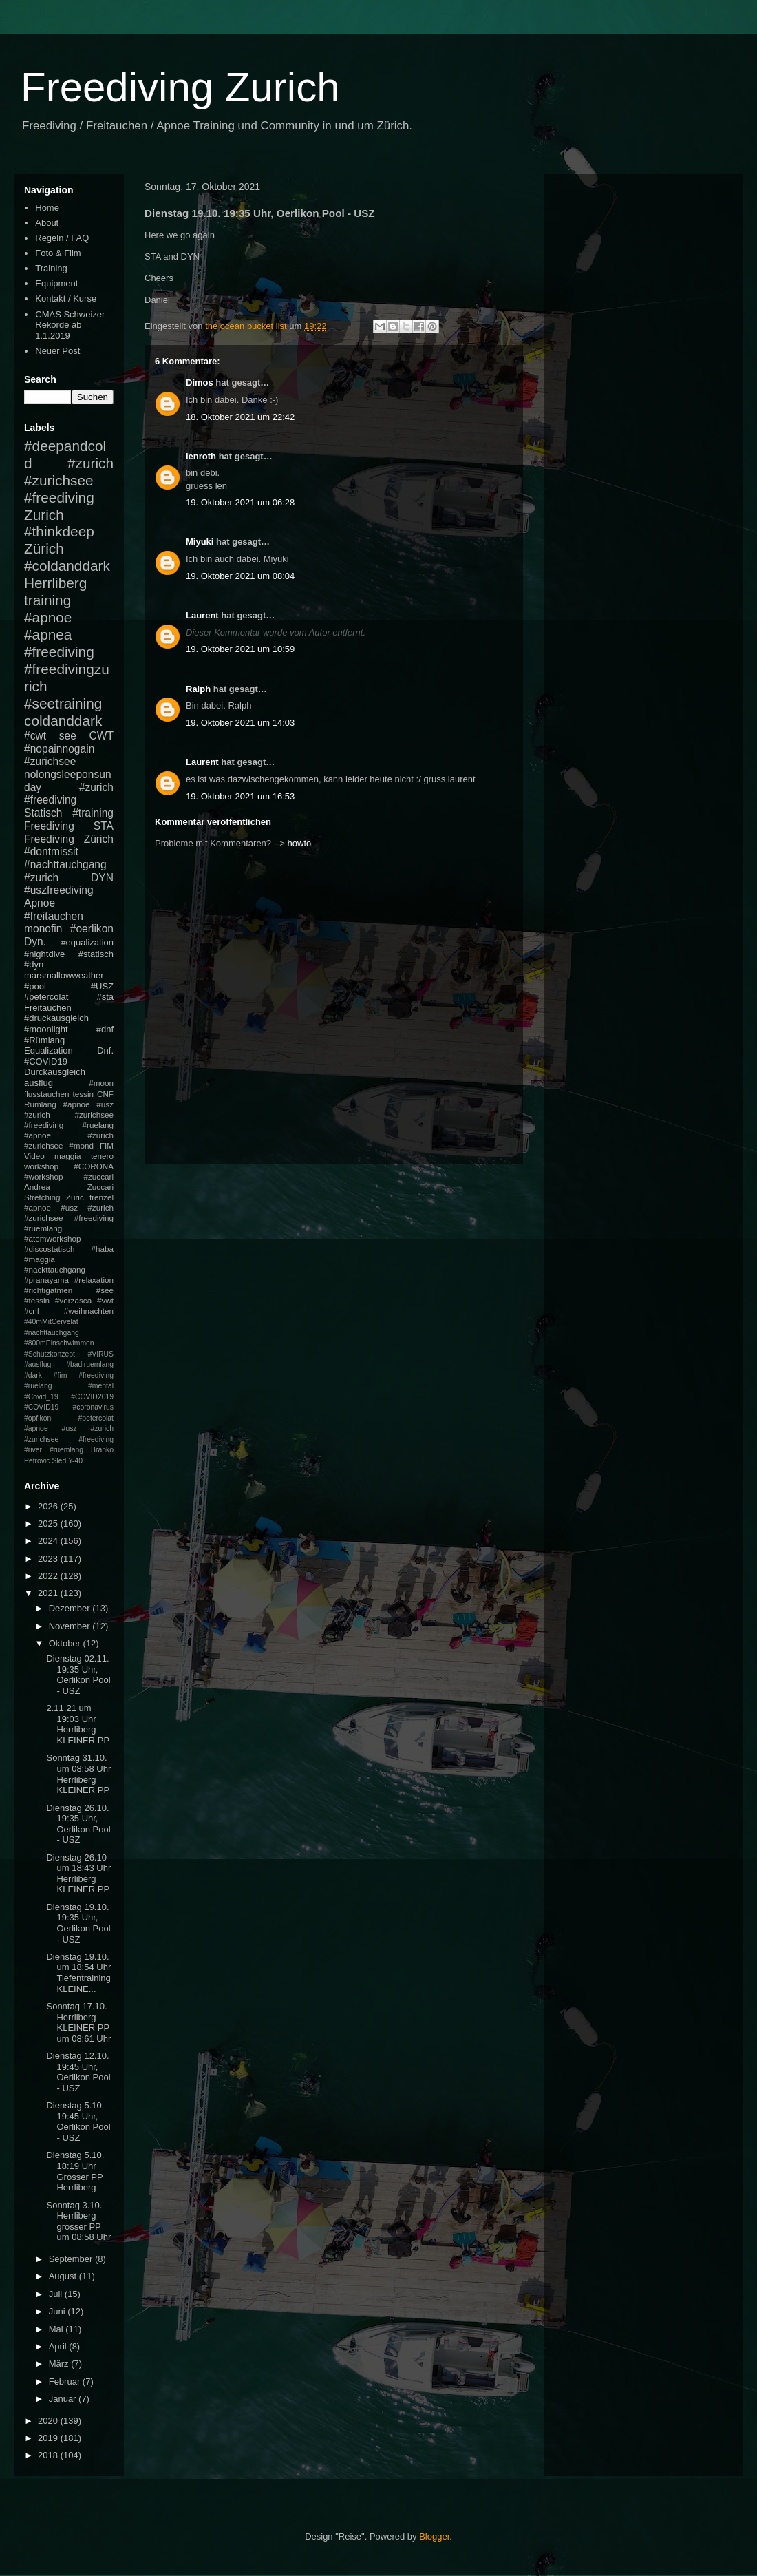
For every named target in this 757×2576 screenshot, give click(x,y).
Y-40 (75, 1461)
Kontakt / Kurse (65, 298)
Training (51, 268)
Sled (59, 1461)
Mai (57, 2329)
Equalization (48, 1050)
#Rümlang (44, 1040)
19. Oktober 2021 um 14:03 (240, 723)
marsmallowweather (64, 975)
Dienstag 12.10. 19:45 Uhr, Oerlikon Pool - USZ (78, 2072)
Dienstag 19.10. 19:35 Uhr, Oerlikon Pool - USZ (78, 1923)
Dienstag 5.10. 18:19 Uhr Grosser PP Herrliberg (75, 2171)
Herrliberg (55, 583)
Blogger (434, 2536)
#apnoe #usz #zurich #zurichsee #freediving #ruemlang (69, 1218)
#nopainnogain (59, 749)
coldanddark (63, 721)
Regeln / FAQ (62, 238)
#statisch (96, 954)
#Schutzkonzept (49, 1354)
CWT (101, 736)
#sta (105, 997)
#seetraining (63, 703)
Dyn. (35, 941)
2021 (49, 1593)
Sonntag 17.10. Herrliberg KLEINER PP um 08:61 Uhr (78, 2022)
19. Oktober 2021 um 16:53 (240, 796)
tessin (83, 1093)
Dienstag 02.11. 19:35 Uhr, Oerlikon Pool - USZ (78, 1674)
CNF (105, 1093)
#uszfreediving (59, 890)
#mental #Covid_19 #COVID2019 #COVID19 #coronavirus (69, 1396)
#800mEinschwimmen (59, 1343)
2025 (49, 1523)
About (46, 223)
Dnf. (105, 1050)
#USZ (102, 986)
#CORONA (94, 1166)
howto (300, 843)
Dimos (199, 382)
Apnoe (39, 903)
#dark (33, 1375)
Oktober (66, 1643)
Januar (63, 2399)
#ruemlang (66, 1450)
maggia (67, 1155)
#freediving (59, 652)
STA (104, 826)
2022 (49, 1576)
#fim (60, 1375)
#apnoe (48, 617)
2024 (49, 1541)
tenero (102, 1155)
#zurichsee (50, 761)
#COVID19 (45, 1061)
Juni (58, 2311)
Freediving (49, 826)
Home (47, 207)
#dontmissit (51, 851)
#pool (35, 986)
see (67, 736)
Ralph (198, 689)
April (59, 2346)
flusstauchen (47, 1093)
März (60, 2363)
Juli (57, 2294)
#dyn (33, 964)
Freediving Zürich (69, 839)
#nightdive (44, 954)
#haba (102, 1248)
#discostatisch (49, 1248)
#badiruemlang (90, 1364)
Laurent (202, 615)
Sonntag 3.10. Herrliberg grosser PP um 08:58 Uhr (78, 2221)
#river (33, 1450)
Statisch (43, 813)
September (72, 2259)
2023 (49, 1558)
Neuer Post (57, 351)
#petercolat (46, 997)
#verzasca (73, 1300)
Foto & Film (58, 253)
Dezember (71, 1608)
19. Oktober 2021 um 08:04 (240, 576)
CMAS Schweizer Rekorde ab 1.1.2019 (70, 325)
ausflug (38, 1083)
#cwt (35, 736)
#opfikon (37, 1418)
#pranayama (46, 1279)
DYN (102, 877)
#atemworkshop (52, 1238)
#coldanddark (67, 566)
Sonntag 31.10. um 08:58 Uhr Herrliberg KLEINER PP (78, 1773)
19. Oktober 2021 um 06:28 (240, 502)
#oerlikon (92, 928)
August (64, 2276)
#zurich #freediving (69, 794)
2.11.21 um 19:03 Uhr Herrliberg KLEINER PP (77, 1724)
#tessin (37, 1300)
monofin (43, 928)
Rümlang (40, 1104)
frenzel (101, 1197)
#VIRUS (100, 1354)
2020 (49, 2421)
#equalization (87, 942)
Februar (66, 2381)
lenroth (201, 456)
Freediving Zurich (180, 87)
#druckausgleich (56, 1018)
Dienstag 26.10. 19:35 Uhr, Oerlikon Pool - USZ (78, 1824)
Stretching (42, 1197)
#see (105, 1290)
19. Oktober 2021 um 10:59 (240, 649)
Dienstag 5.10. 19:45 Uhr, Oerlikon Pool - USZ (78, 2121)
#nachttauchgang (65, 864)
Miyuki (199, 541)
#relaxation (94, 1279)
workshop (41, 1166)
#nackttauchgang (54, 1269)
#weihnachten (89, 1310)
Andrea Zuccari (69, 1186)
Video (34, 1155)
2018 (49, 2455)
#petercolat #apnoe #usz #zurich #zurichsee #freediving (69, 1428)
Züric (75, 1197)
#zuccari (98, 1176)
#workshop (43, 1176)
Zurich (44, 515)
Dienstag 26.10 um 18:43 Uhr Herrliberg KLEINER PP (78, 1873)
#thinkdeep (59, 531)
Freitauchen (48, 1008)
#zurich (41, 877)
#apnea (48, 634)
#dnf (105, 1029)
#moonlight (46, 1029)
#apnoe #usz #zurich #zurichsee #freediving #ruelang (69, 1114)
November (71, 1626)
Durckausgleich (54, 1072)
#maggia (39, 1259)
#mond (81, 1145)
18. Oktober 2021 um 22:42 (240, 417)
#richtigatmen (48, 1290)
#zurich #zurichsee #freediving (69, 480)
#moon (101, 1082)
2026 (49, 1506)
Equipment (56, 283)
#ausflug (37, 1364)
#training (93, 813)
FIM (107, 1145)
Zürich (44, 548)
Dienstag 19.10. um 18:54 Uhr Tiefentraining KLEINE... (78, 1972)
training (47, 600)
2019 (49, 2438)
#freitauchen (53, 916)
